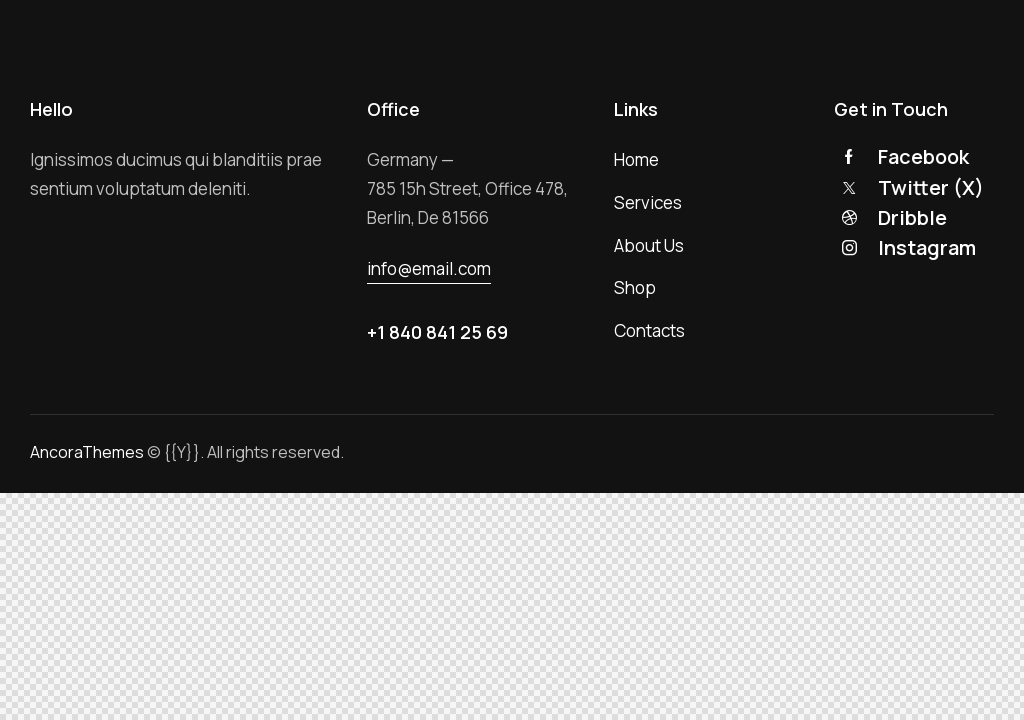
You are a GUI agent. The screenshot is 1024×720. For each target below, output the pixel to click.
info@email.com (429, 268)
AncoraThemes (87, 452)
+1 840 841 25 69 (437, 332)
